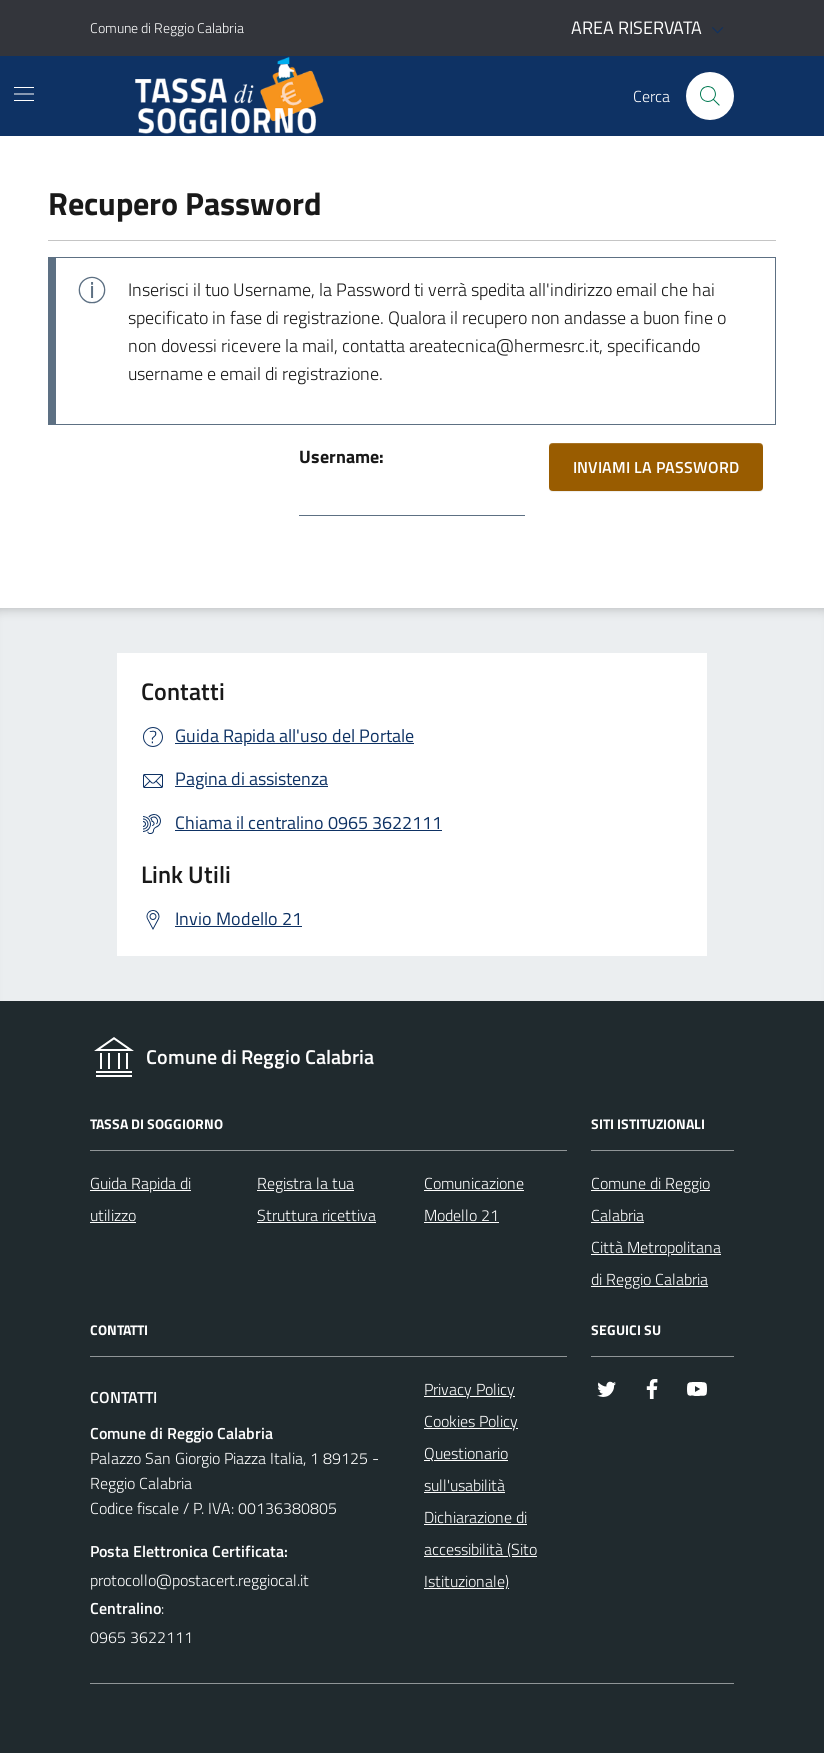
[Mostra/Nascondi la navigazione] (24, 94)
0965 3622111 (141, 1637)
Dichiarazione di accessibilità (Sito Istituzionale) (480, 1549)
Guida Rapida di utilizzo (140, 1199)
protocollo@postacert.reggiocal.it (199, 1580)
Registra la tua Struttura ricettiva (316, 1199)
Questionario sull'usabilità (466, 1469)
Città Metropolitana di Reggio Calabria (656, 1263)
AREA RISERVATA (650, 28)
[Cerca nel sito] (710, 96)
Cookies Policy (471, 1421)
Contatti (123, 1397)
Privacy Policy (469, 1389)
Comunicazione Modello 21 (474, 1199)
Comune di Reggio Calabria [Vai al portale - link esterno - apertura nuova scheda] (167, 27)
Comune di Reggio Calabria (650, 1199)
